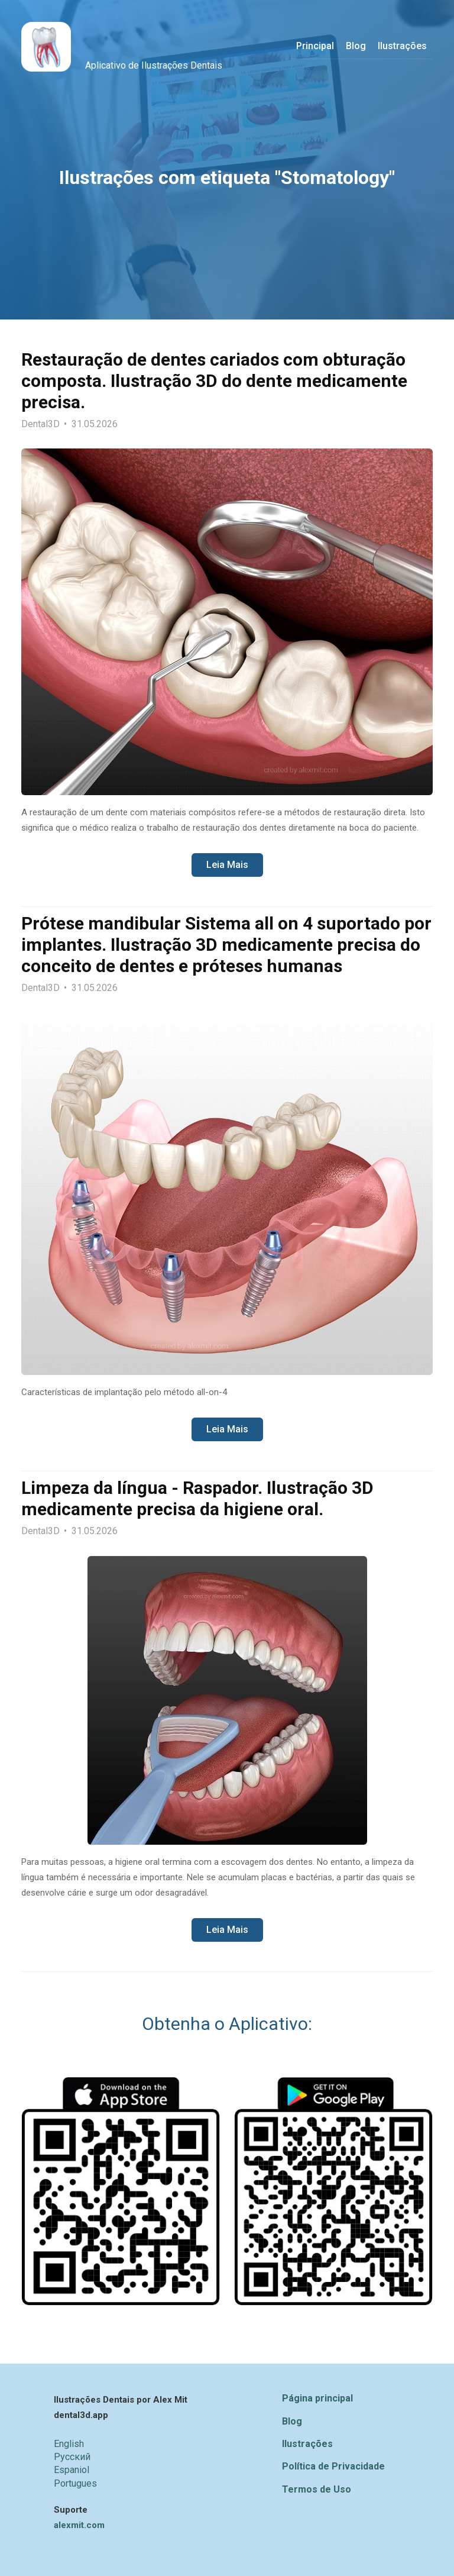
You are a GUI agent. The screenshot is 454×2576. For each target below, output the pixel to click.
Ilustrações (307, 2443)
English (69, 2443)
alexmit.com (79, 2525)
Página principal (317, 2398)
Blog (292, 2421)
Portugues (75, 2483)
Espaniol (71, 2469)
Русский (72, 2456)
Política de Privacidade (333, 2466)
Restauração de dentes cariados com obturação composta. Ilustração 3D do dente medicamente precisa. (214, 380)
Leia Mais (227, 864)
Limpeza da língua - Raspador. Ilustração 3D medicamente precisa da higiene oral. (197, 1498)
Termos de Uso (316, 2489)
